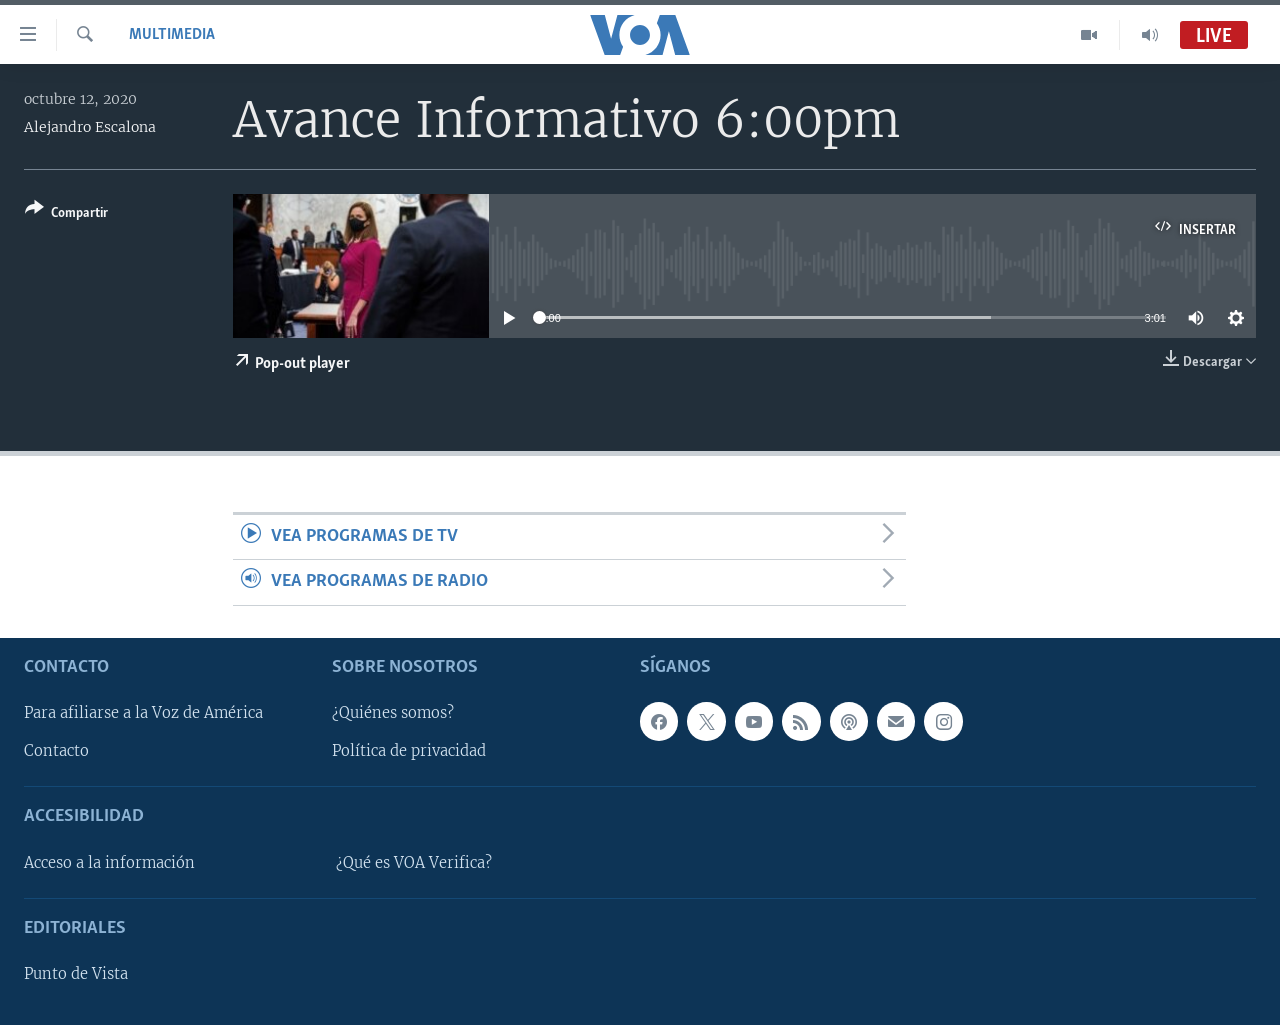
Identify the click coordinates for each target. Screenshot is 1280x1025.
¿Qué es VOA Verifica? (414, 863)
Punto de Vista (76, 974)
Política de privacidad (409, 751)
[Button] (66, 214)
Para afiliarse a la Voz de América (143, 713)
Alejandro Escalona (90, 127)
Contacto (56, 751)
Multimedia (172, 35)
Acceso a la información (109, 863)
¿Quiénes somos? (393, 713)
